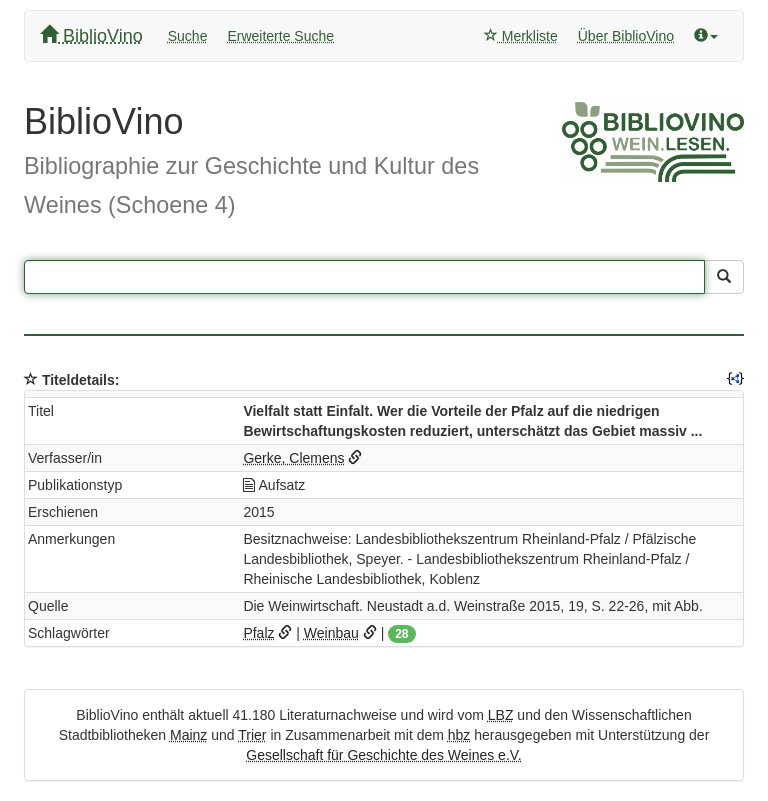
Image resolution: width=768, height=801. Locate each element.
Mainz (188, 735)
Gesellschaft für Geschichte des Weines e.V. (383, 755)
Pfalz (258, 633)
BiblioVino (91, 35)
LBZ (501, 715)
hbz (459, 735)
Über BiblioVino (626, 36)
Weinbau (331, 633)
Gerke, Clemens (293, 458)
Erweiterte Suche (280, 36)
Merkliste (521, 36)
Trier (252, 735)
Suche (188, 36)
